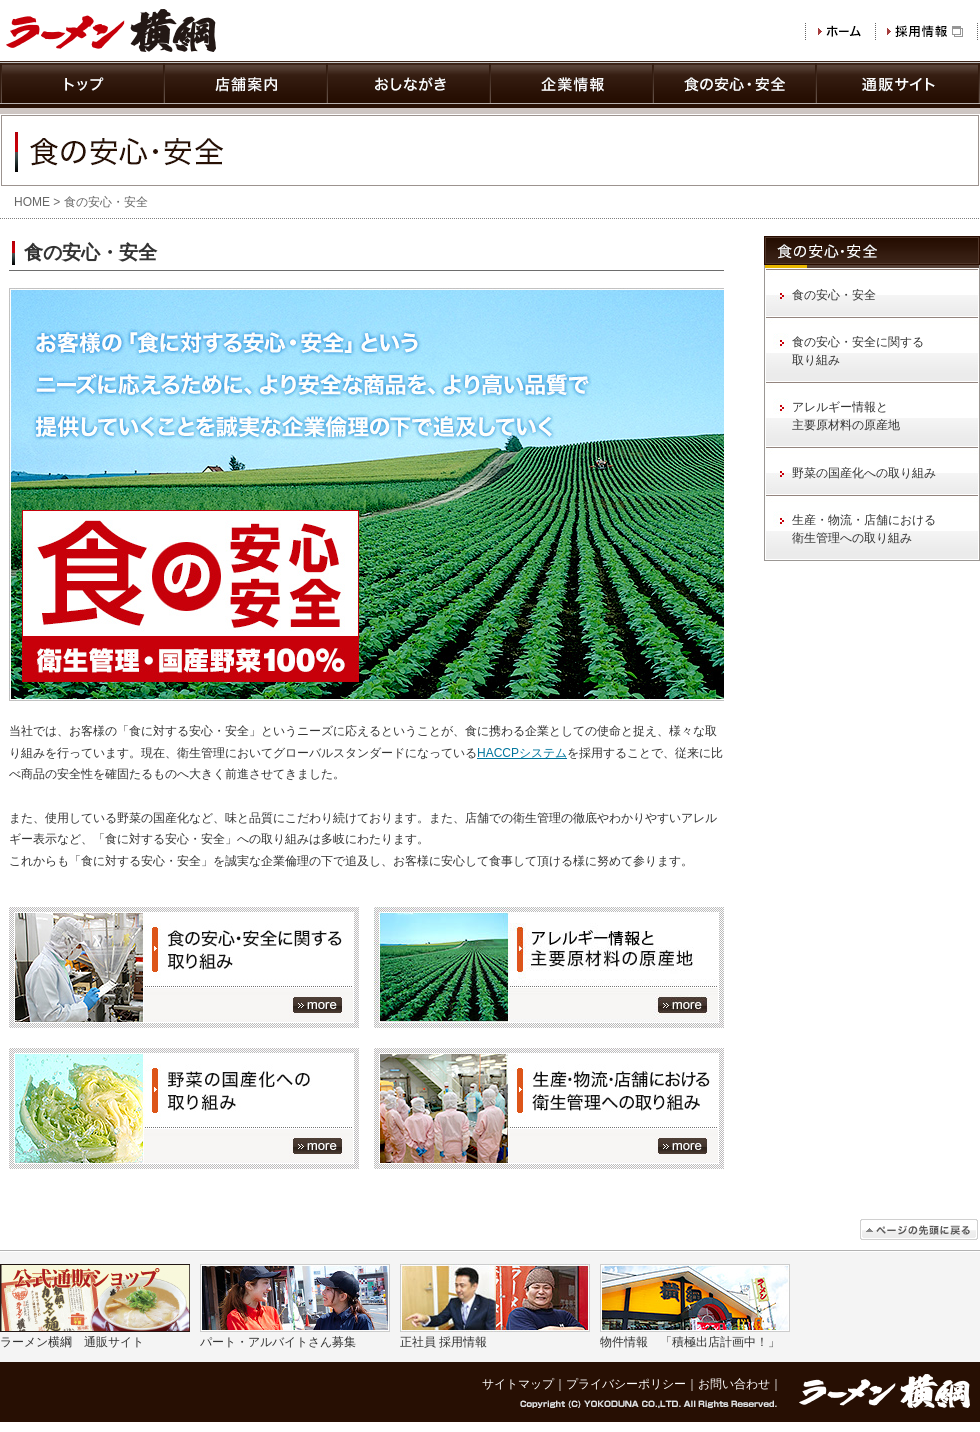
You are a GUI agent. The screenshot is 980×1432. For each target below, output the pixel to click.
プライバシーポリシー (626, 1384)
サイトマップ (518, 1384)
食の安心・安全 (834, 295)
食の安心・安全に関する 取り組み (858, 351)
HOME (32, 202)
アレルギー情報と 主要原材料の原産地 (846, 416)
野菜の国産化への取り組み (864, 473)
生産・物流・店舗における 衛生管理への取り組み (864, 529)
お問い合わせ (734, 1384)
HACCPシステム (522, 753)
